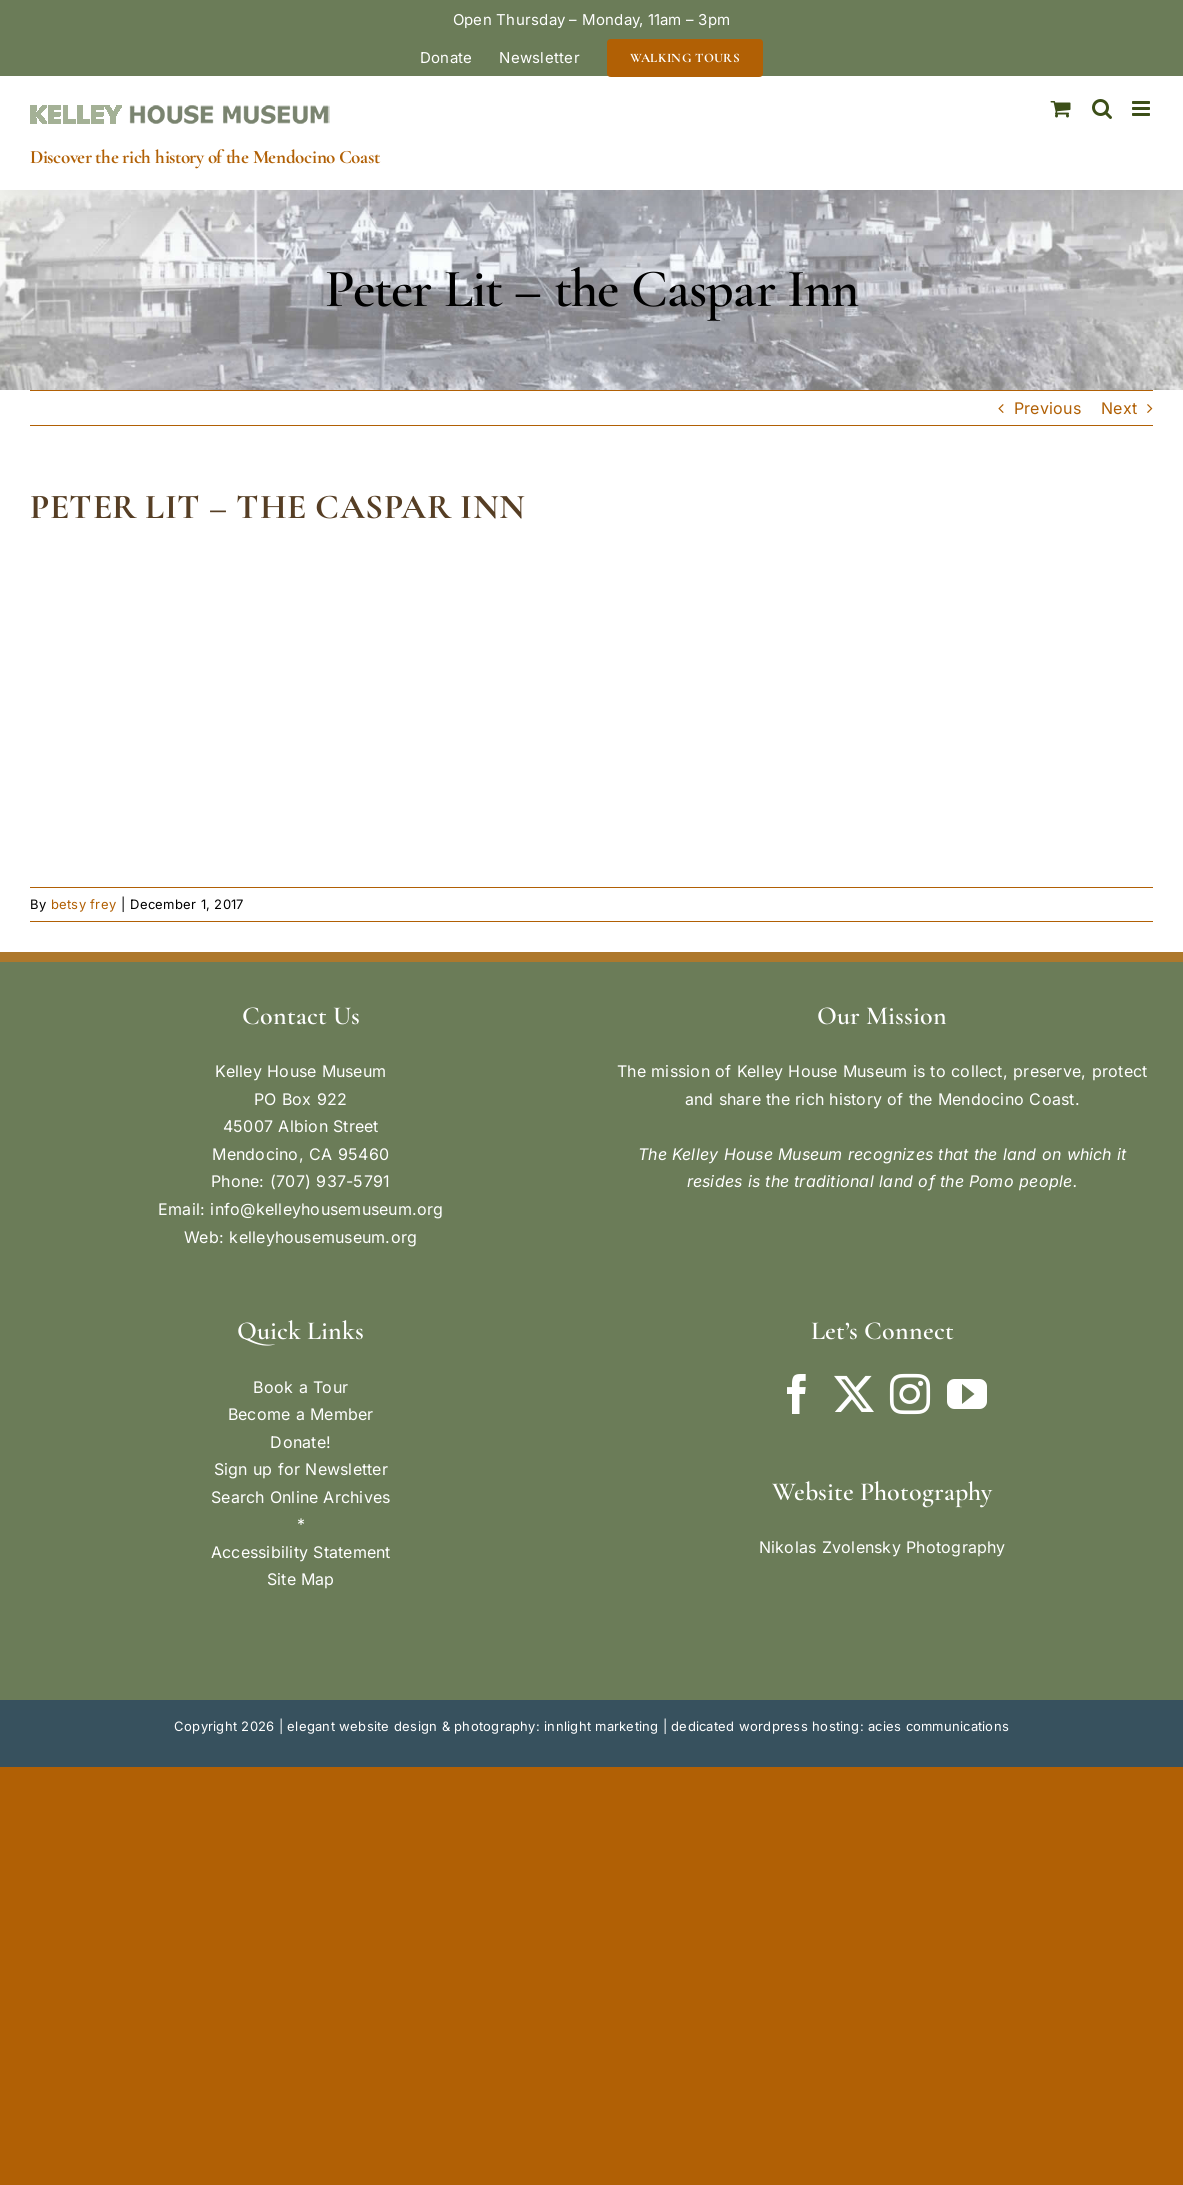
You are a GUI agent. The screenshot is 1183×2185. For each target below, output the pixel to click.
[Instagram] (910, 1394)
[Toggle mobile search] (1102, 108)
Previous (1047, 408)
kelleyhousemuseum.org (323, 1237)
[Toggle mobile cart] (1061, 108)
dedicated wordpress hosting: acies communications (840, 1726)
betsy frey (83, 904)
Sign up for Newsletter (301, 1469)
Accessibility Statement (301, 1552)
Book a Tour (300, 1387)
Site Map (301, 1579)
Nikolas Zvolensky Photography (882, 1547)
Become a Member (301, 1414)
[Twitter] (854, 1394)
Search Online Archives (300, 1497)
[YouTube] (967, 1394)
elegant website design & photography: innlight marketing (472, 1726)
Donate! (300, 1442)
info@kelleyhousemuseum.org (326, 1209)
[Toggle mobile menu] (1142, 108)
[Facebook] (797, 1394)
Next (1119, 408)
